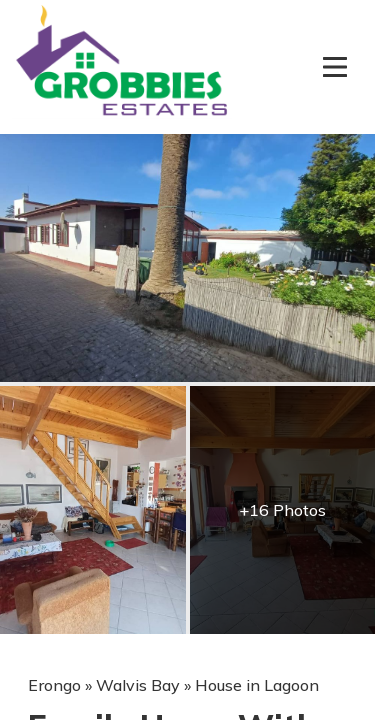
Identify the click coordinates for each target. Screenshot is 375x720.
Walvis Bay (138, 685)
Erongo (54, 685)
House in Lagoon (257, 685)
